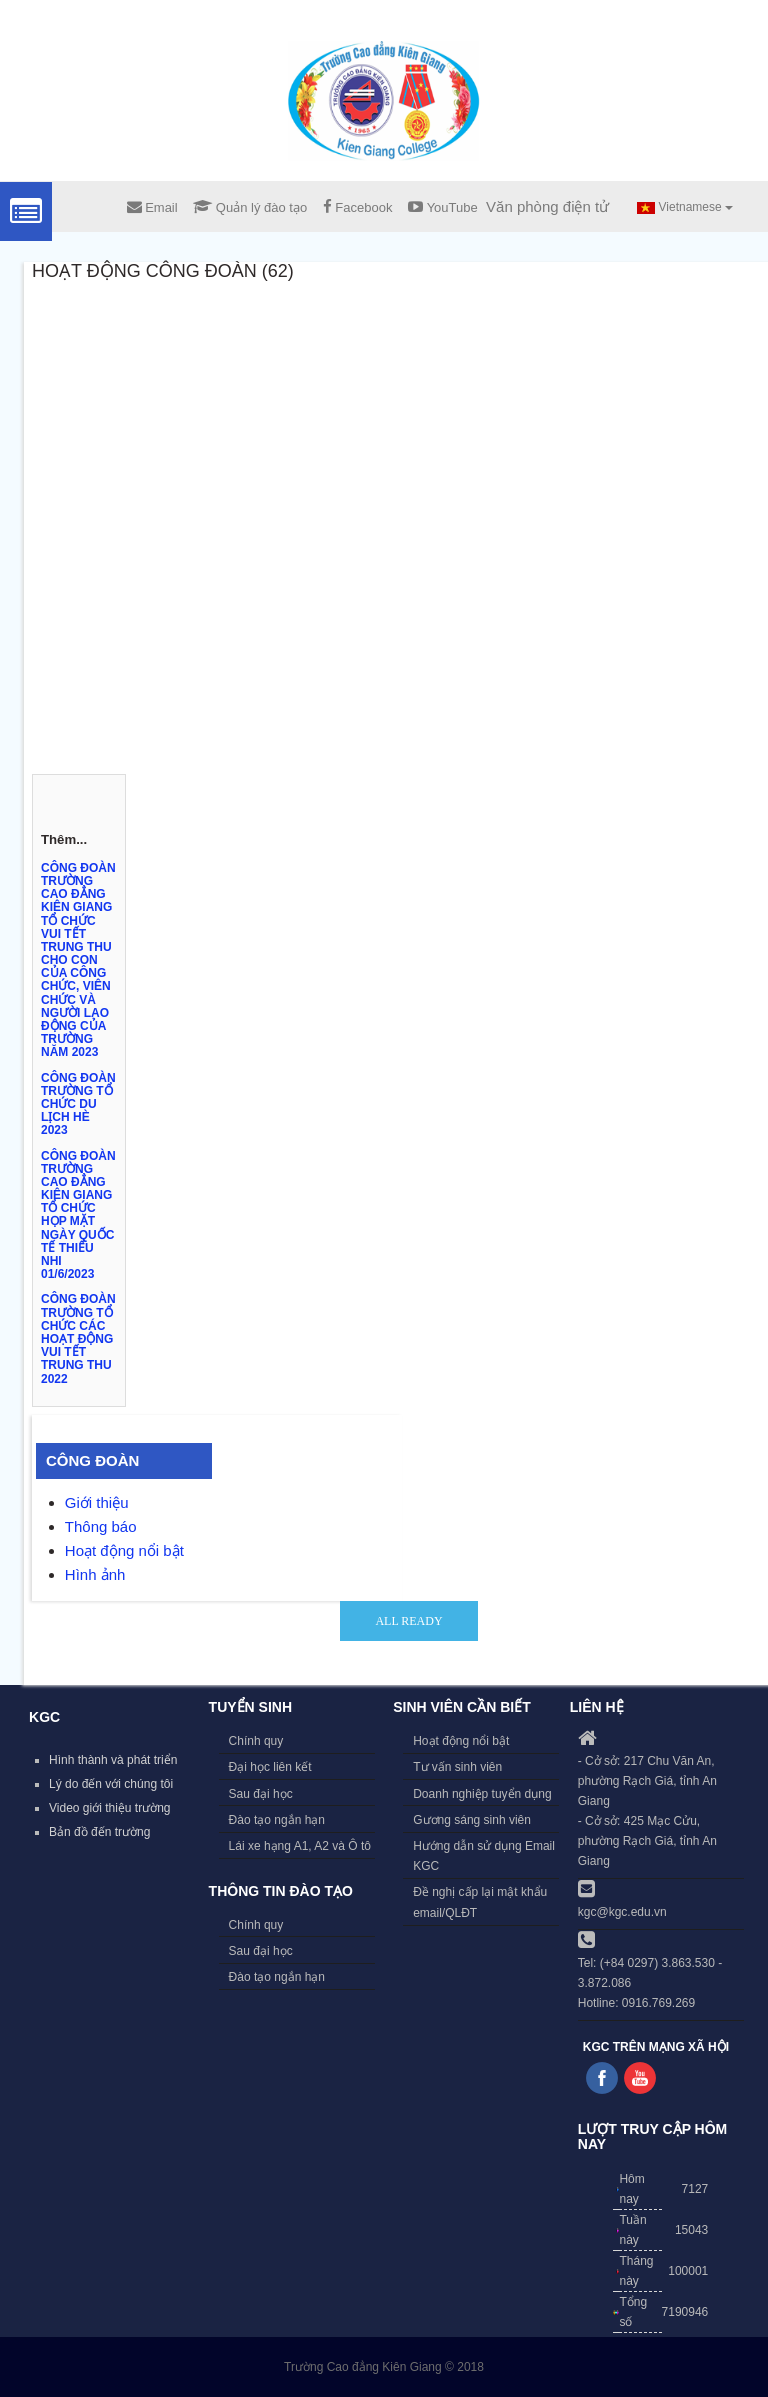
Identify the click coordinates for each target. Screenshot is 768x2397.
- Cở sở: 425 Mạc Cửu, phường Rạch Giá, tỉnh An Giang (647, 1841)
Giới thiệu (97, 1502)
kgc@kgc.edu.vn (622, 1912)
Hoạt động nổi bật (124, 1550)
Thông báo (101, 1526)
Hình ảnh (95, 1574)
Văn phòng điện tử (547, 206)
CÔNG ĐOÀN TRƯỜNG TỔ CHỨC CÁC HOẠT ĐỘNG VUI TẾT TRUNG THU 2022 (78, 1338)
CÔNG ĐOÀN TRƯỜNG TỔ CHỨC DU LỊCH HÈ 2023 (78, 1104)
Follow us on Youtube (640, 2078)
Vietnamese (685, 207)
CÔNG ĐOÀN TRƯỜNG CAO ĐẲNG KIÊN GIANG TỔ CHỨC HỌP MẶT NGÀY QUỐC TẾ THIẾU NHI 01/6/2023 (78, 1215)
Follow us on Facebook (602, 2078)
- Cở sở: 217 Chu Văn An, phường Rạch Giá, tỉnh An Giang (647, 1781)
